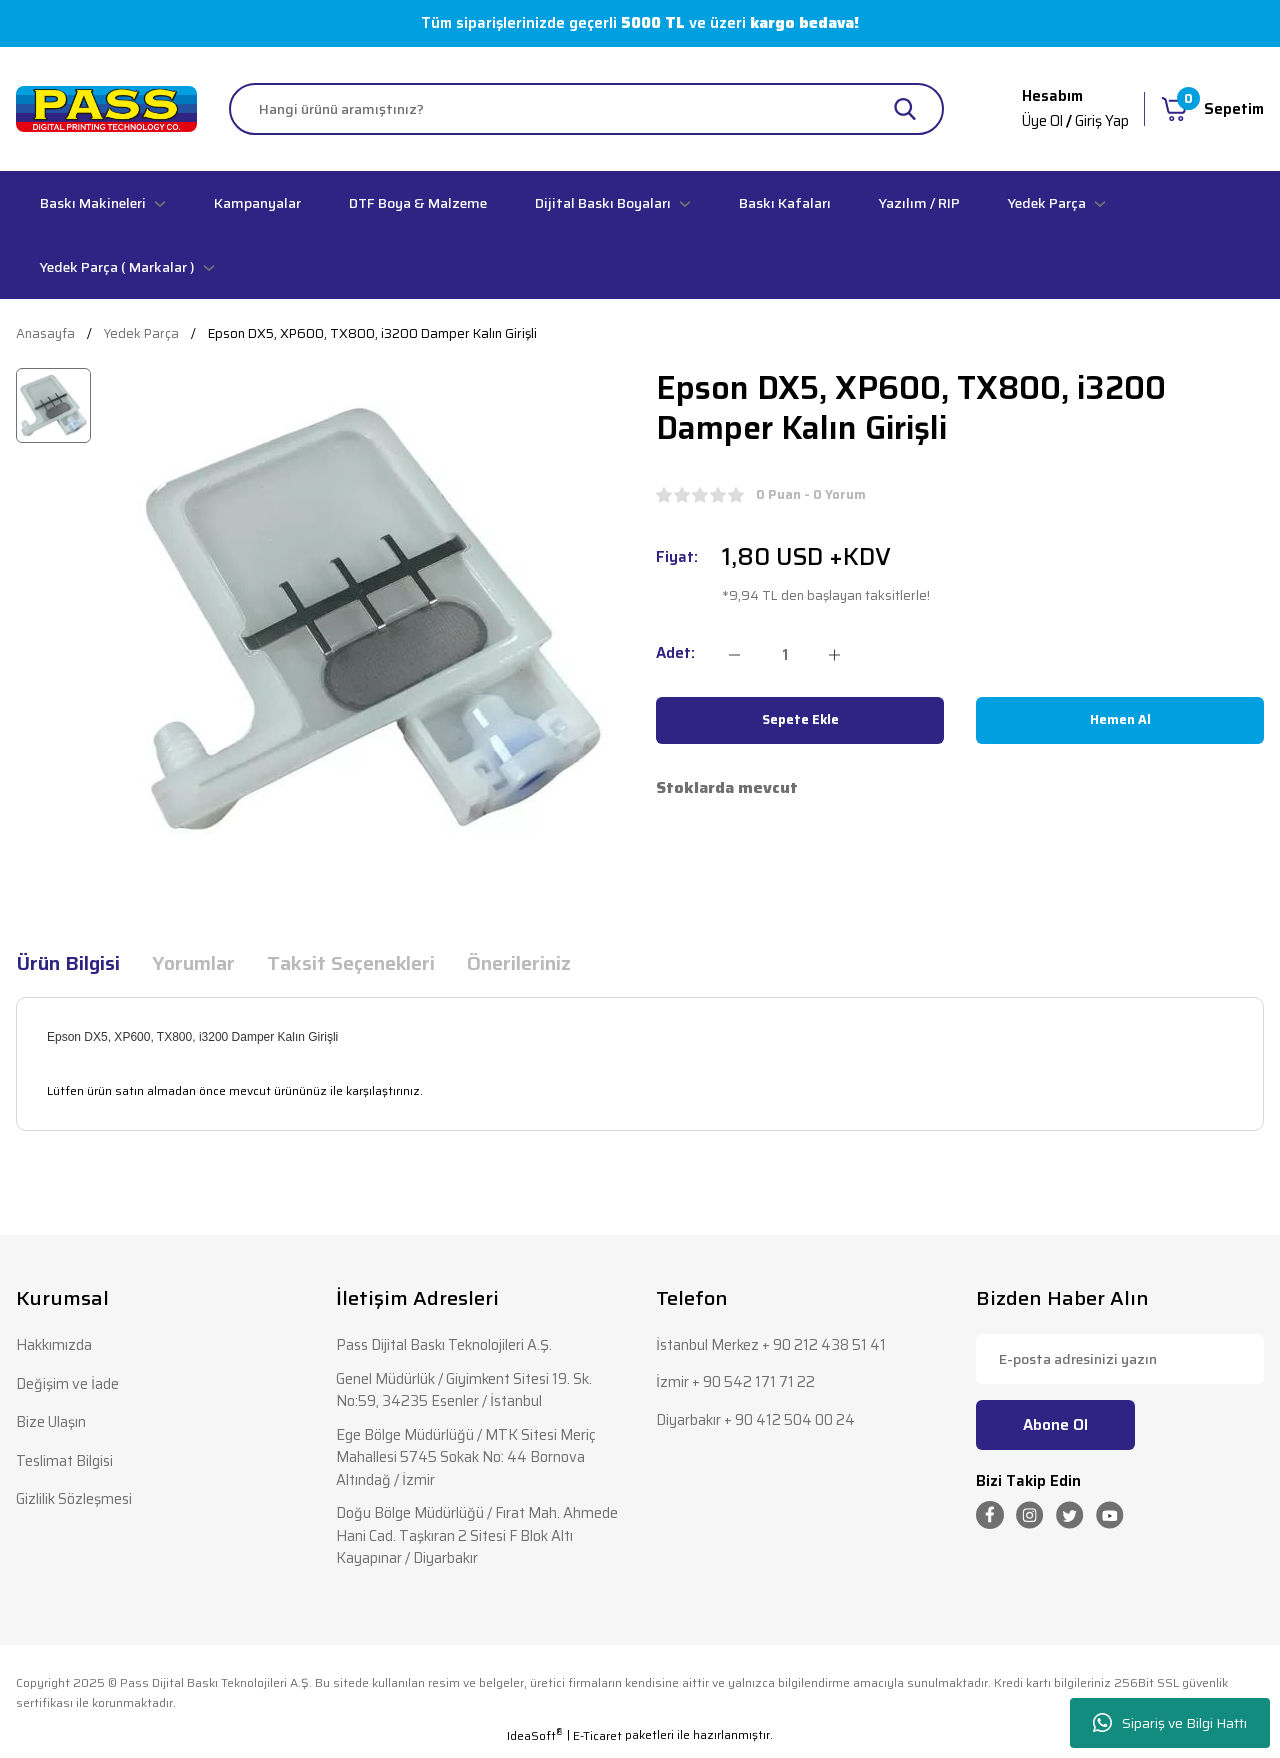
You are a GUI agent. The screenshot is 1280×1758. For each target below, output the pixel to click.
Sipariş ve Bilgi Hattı (1170, 1723)
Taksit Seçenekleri (351, 963)
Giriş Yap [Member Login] (1101, 121)
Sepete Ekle (800, 720)
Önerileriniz (519, 963)
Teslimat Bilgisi (66, 1462)
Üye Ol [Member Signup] (1040, 121)
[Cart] (1212, 109)
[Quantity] (784, 655)
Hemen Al (1120, 720)
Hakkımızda (55, 1345)
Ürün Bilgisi (68, 963)
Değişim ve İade (68, 1384)
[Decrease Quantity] (734, 655)
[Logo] (106, 108)
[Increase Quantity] (834, 655)
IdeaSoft (535, 1744)
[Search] (586, 109)
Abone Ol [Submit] (1055, 1425)
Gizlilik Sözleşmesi (75, 1501)
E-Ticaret (597, 1744)
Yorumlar (193, 963)
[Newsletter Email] (1120, 1359)
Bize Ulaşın (52, 1423)
